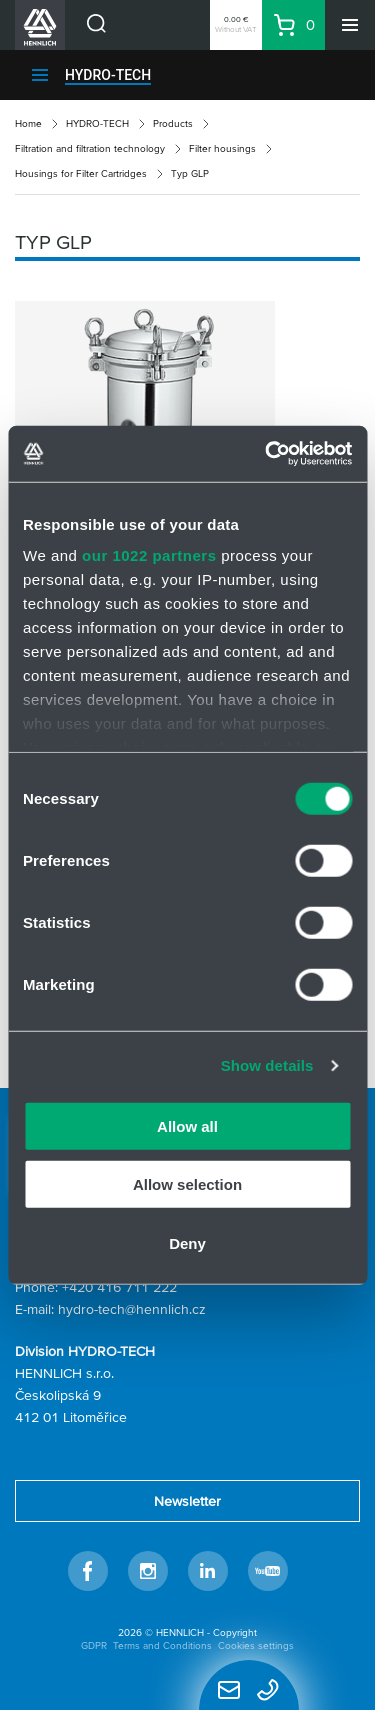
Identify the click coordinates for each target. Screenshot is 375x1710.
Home (28, 123)
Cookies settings (256, 1645)
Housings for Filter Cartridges (81, 173)
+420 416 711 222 (119, 1287)
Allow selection (187, 1184)
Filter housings (222, 148)
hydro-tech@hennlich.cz (132, 1309)
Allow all (187, 1125)
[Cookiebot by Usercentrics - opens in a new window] (267, 454)
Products (173, 123)
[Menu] (350, 25)
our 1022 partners (149, 555)
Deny (187, 1242)
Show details (267, 1065)
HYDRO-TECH (108, 75)
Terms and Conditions (162, 1645)
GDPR (94, 1645)
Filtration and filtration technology (90, 148)
